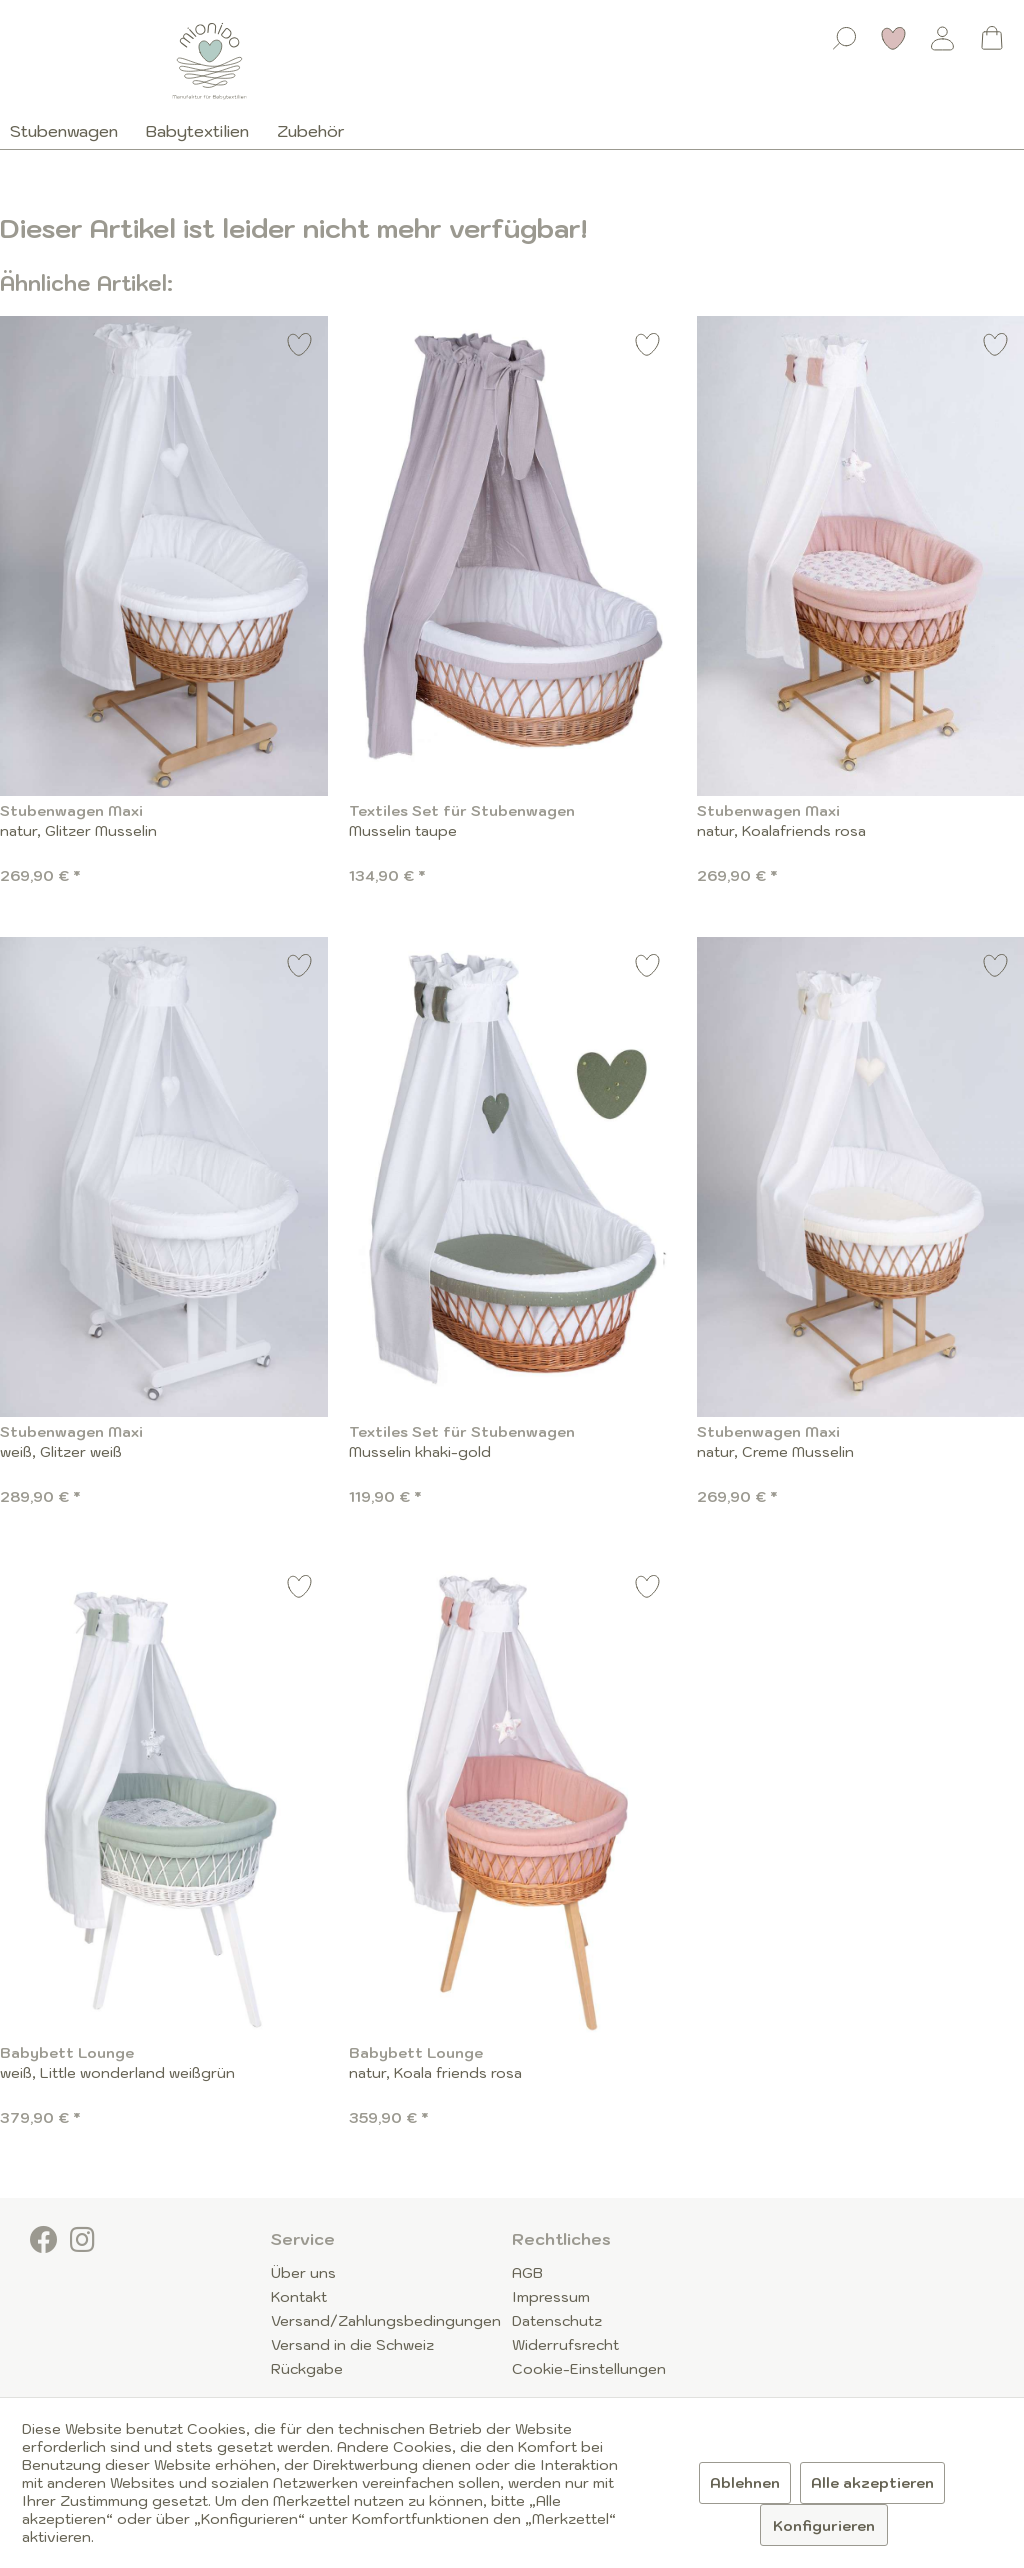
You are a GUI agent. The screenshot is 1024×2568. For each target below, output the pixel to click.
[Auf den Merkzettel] (300, 347)
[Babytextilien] (197, 131)
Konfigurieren (824, 2526)
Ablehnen (745, 2483)
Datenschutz (557, 2321)
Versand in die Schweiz (352, 2345)
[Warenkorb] (992, 38)
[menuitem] (845, 34)
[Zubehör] (311, 131)
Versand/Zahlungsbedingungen (386, 2321)
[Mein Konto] (943, 38)
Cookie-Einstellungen (589, 2369)
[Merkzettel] (894, 38)
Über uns (303, 2273)
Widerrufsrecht (565, 2345)
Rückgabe (307, 2369)
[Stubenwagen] (71, 131)
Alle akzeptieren (872, 2483)
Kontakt (299, 2297)
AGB (527, 2273)
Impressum (551, 2297)
